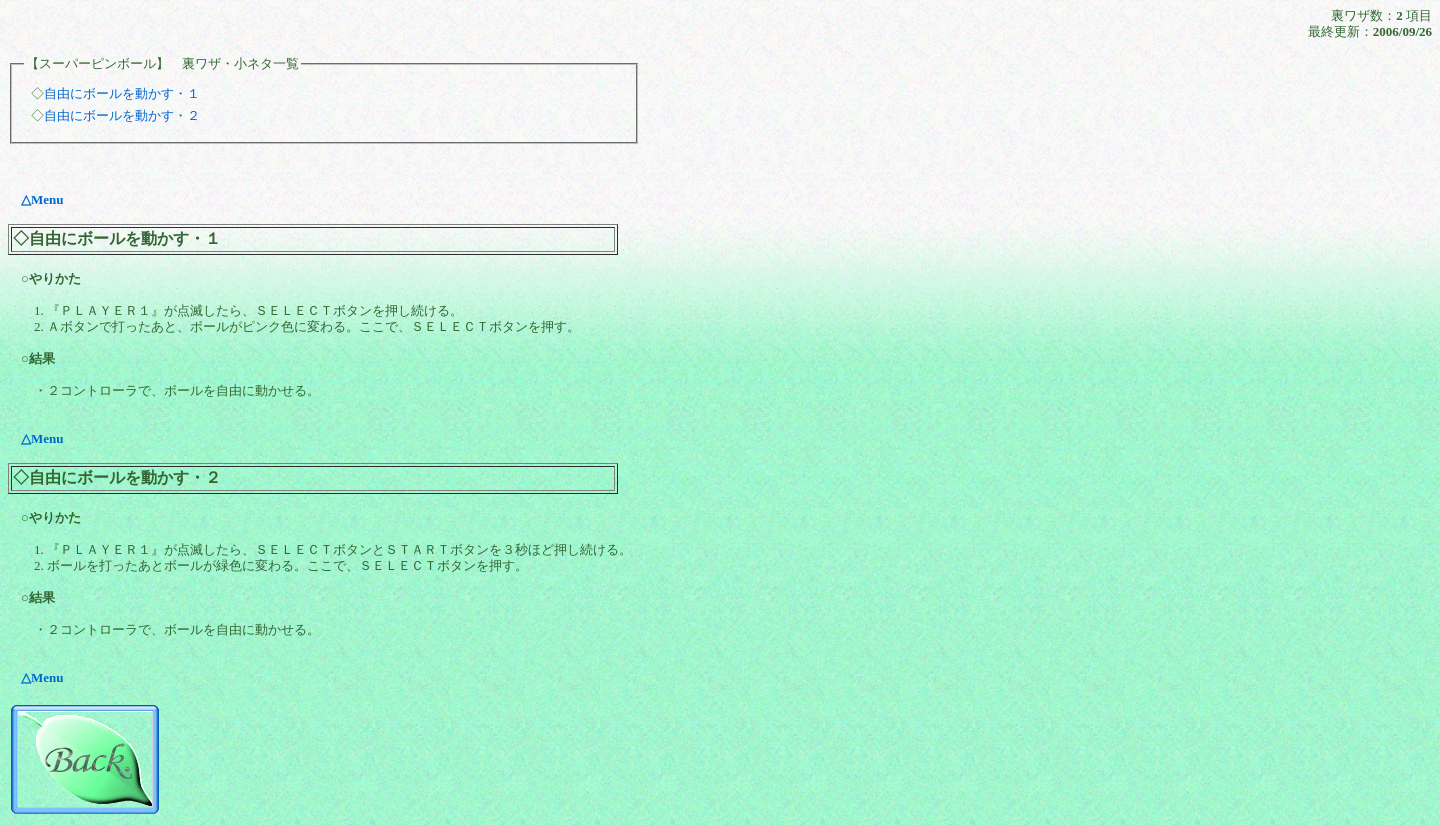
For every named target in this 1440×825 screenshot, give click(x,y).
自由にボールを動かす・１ (122, 93)
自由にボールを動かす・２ (122, 115)
